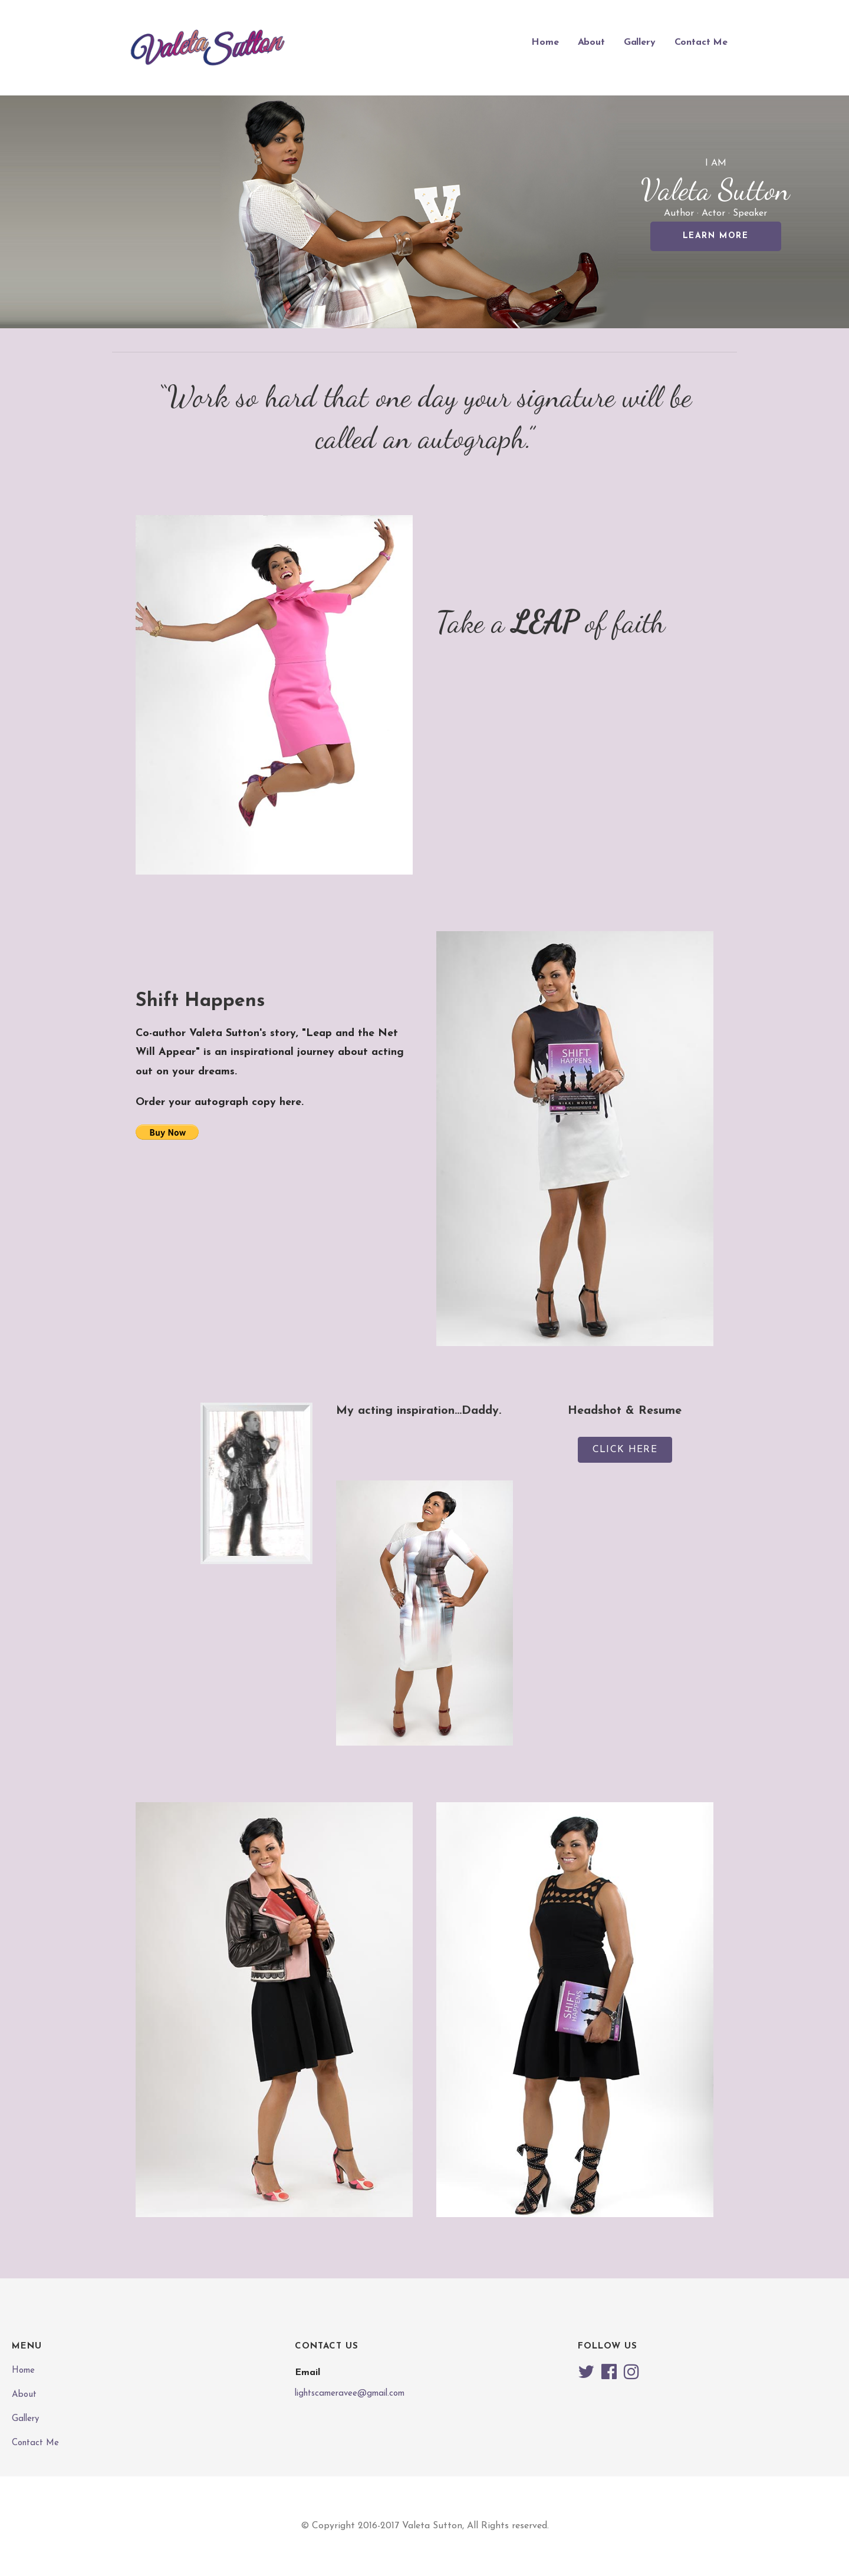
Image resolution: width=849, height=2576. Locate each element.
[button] (625, 1450)
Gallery (640, 42)
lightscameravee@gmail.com (349, 2393)
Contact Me (701, 42)
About (591, 42)
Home (544, 42)
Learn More (716, 236)
